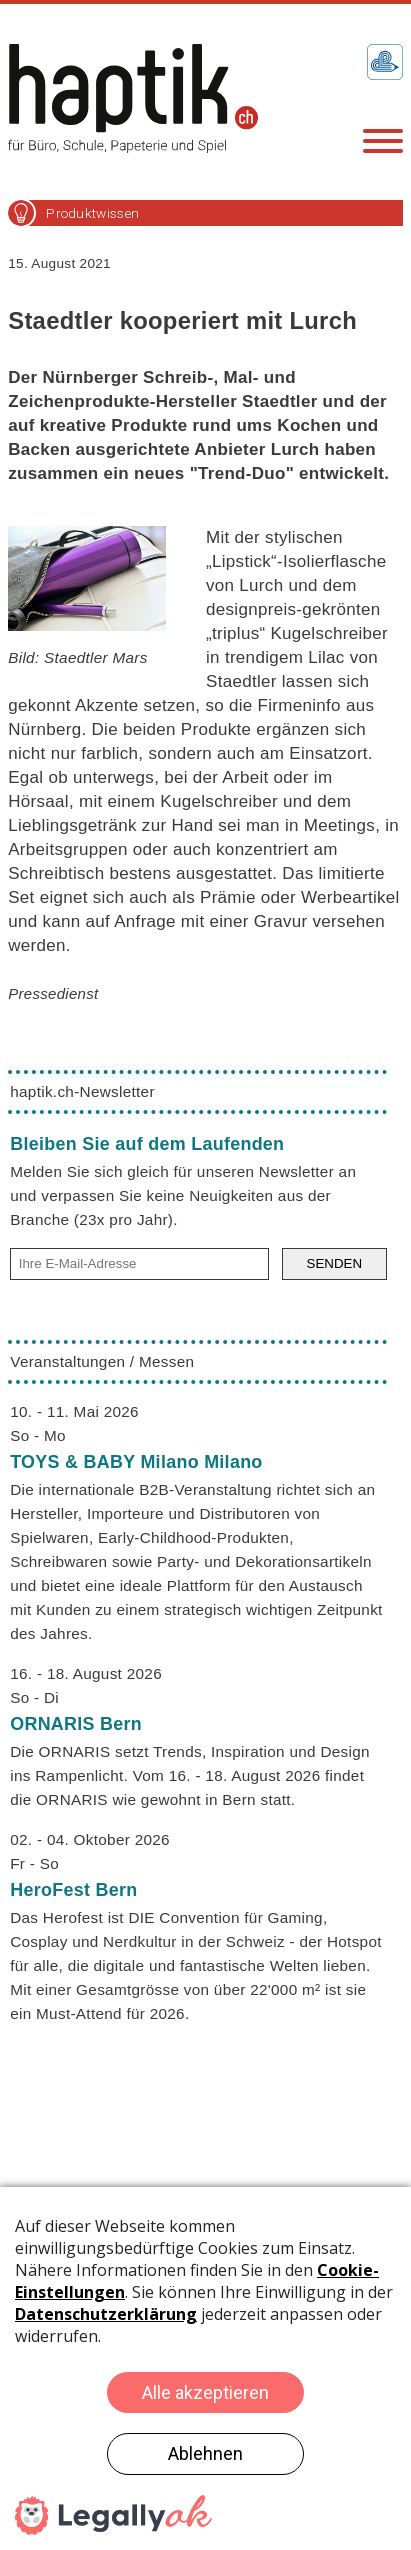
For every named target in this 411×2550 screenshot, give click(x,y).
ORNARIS (76, 1724)
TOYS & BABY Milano (136, 1462)
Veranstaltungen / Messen (102, 1361)
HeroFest (73, 1890)
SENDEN (335, 1263)
